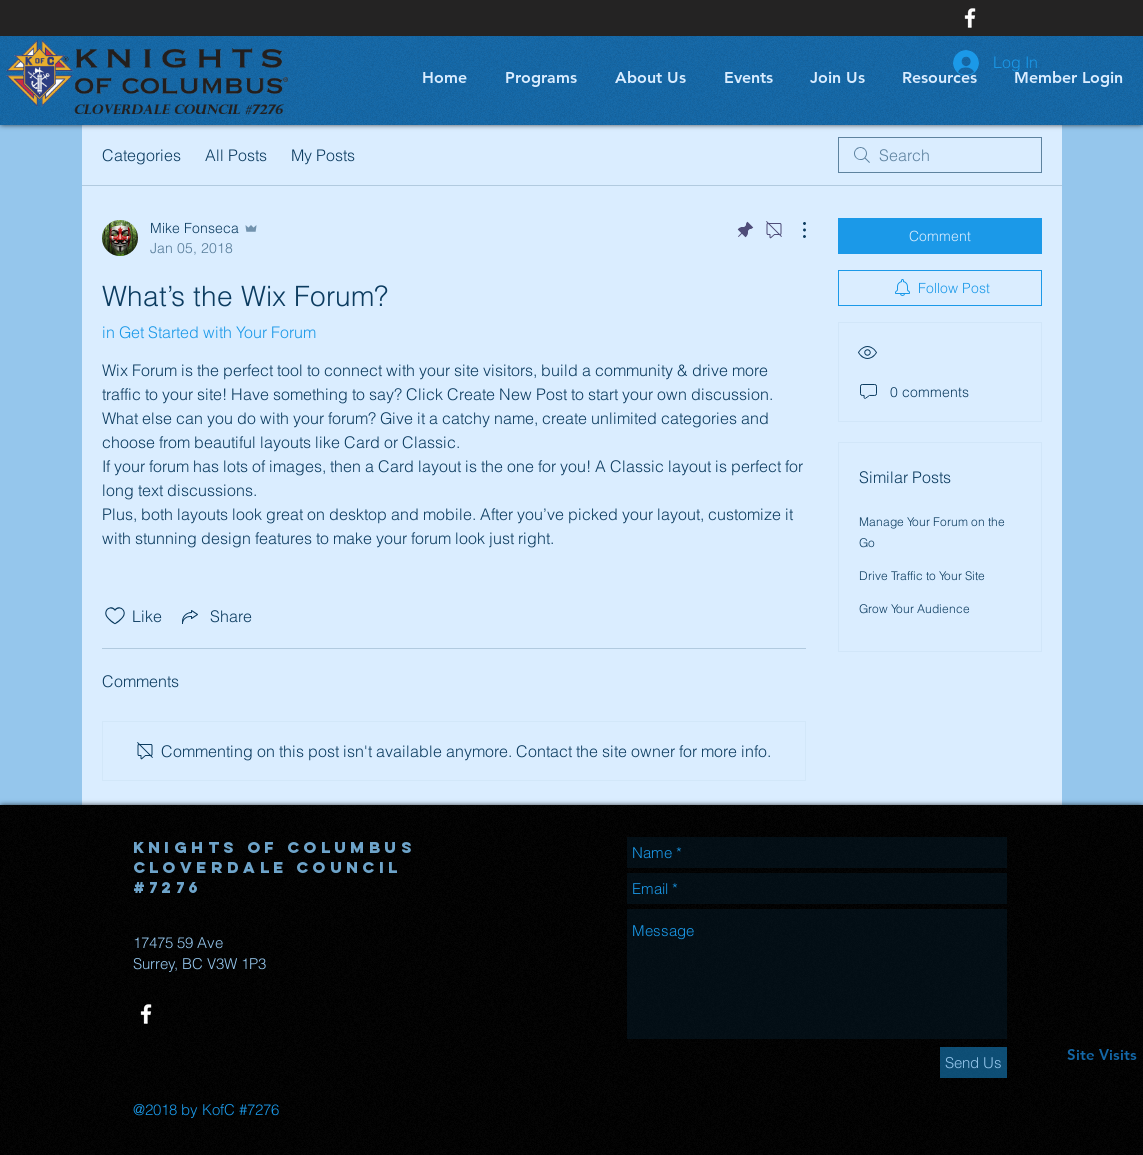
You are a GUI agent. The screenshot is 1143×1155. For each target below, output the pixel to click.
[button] (537, 78)
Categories (141, 155)
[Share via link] (215, 616)
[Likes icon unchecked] (115, 616)
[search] (940, 155)
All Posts (236, 155)
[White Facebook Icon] (970, 18)
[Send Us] (973, 1062)
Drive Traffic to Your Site (922, 575)
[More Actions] (794, 230)
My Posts (323, 155)
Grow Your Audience (914, 608)
